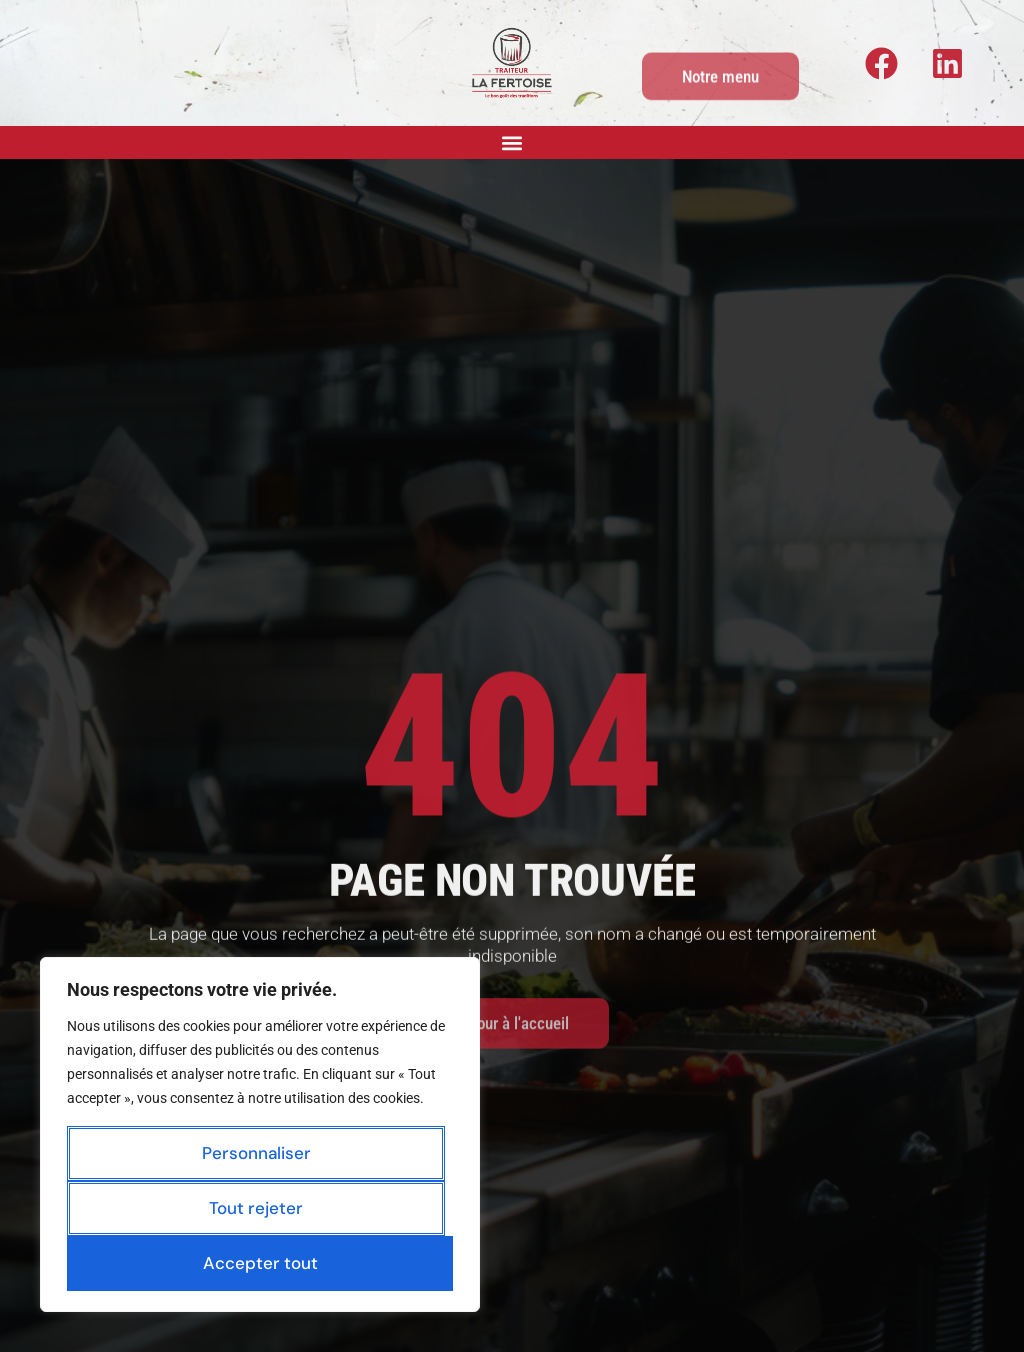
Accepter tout (260, 1263)
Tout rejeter (256, 1208)
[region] (260, 1134)
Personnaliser (256, 1153)
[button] (512, 142)
